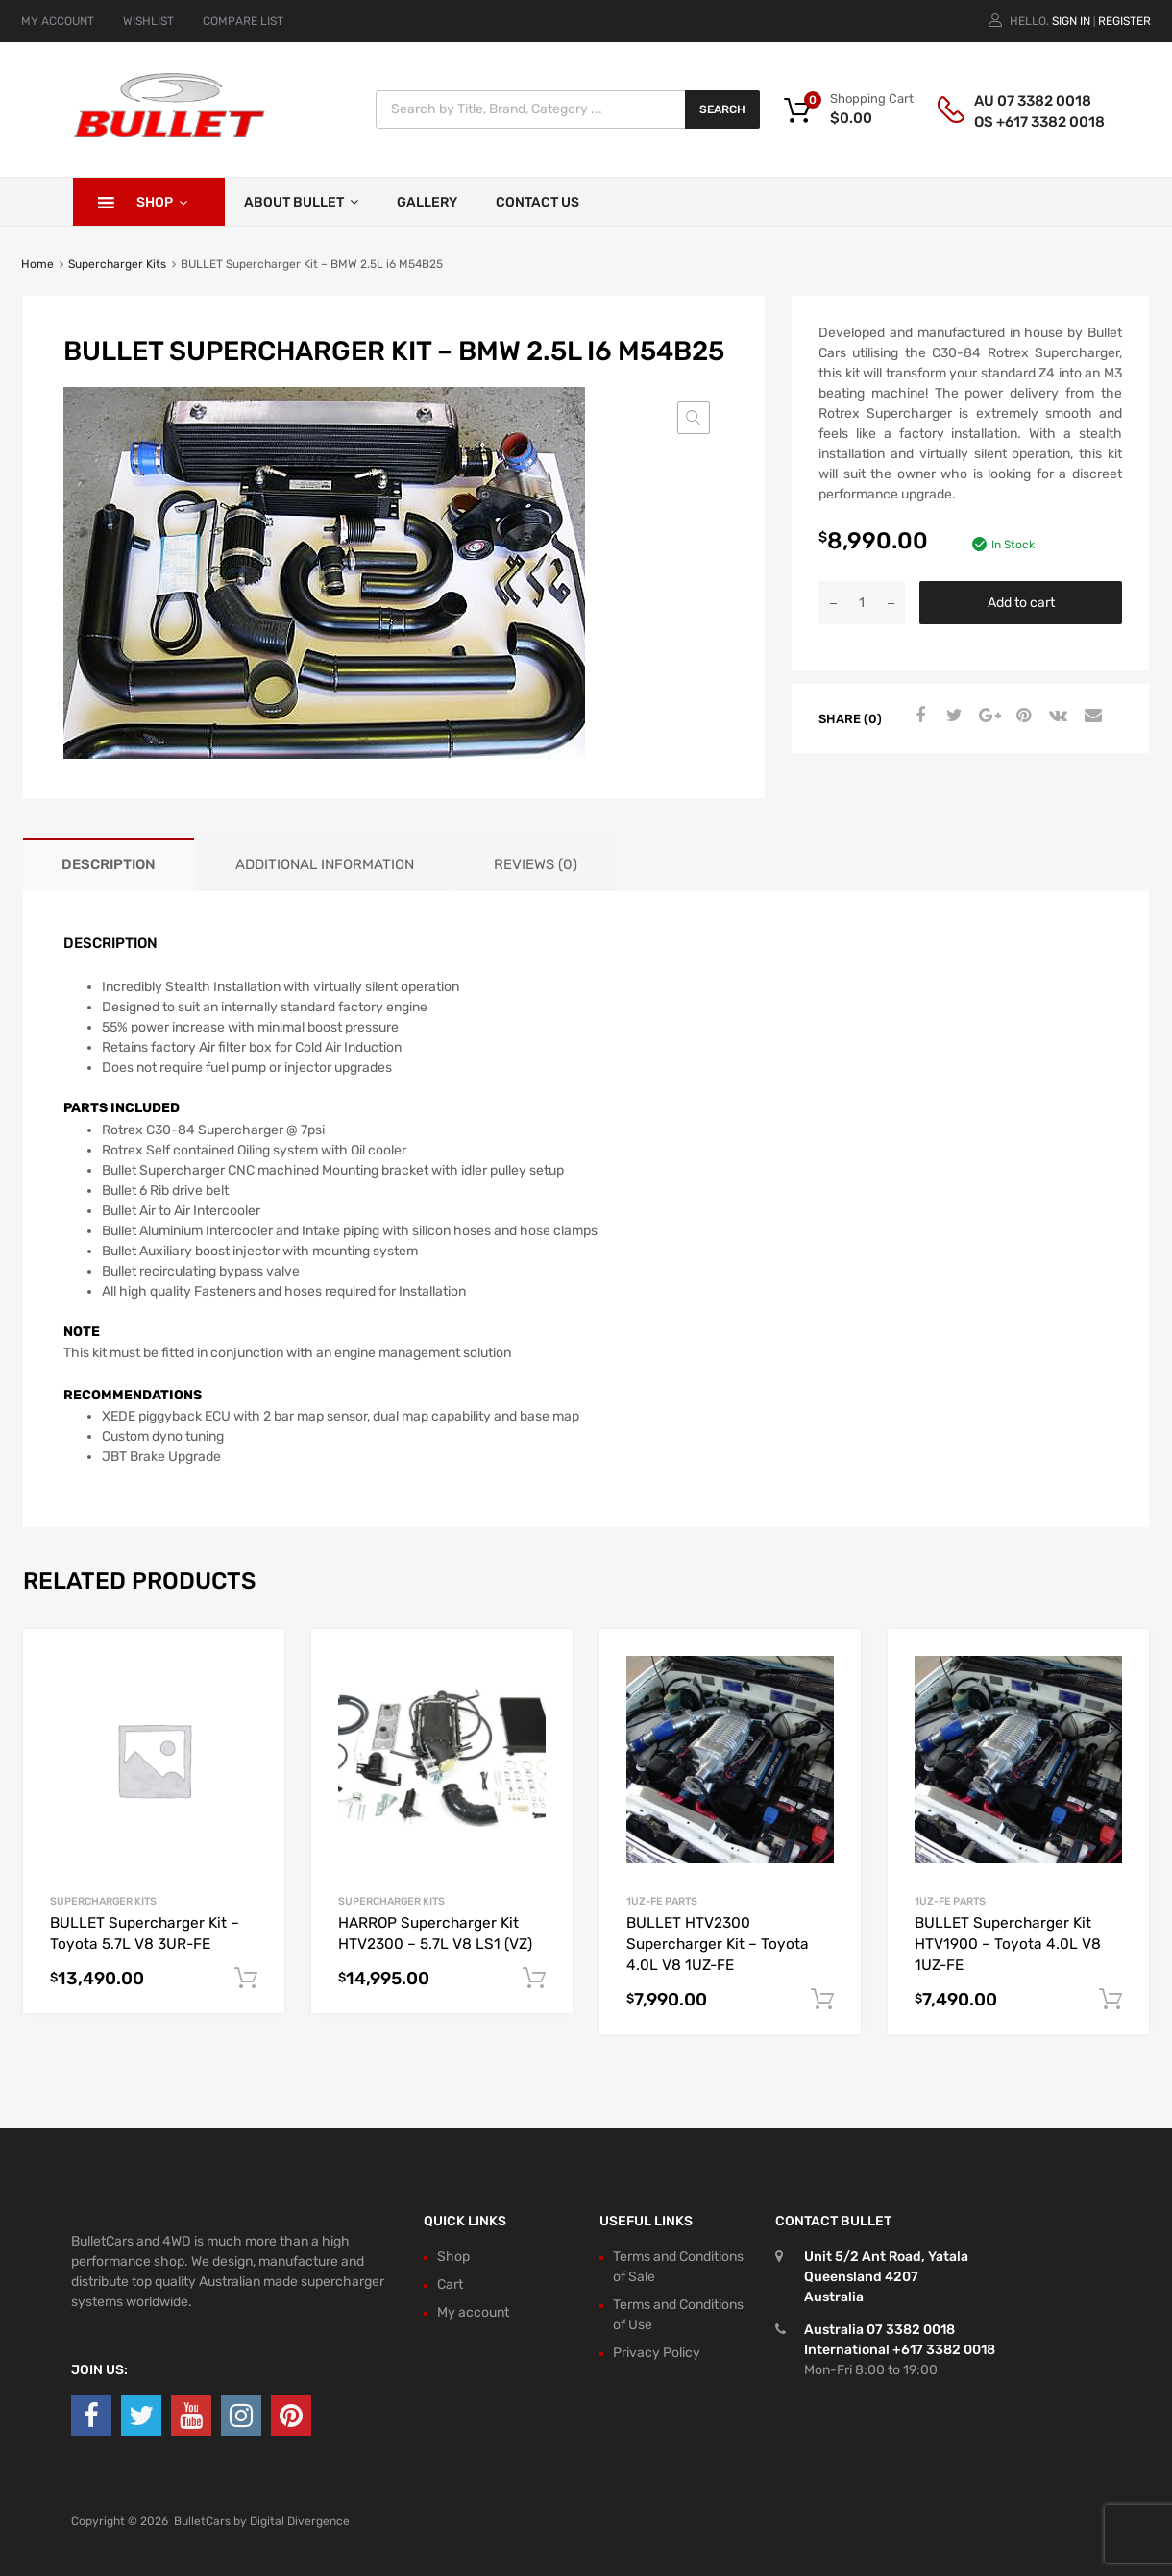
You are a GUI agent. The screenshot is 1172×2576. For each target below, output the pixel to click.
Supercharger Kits (117, 264)
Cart (450, 2284)
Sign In (1071, 21)
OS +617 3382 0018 (1021, 122)
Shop (161, 202)
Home (37, 264)
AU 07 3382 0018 (1021, 100)
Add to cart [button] (245, 1978)
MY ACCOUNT (57, 21)
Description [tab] (108, 864)
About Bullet (301, 202)
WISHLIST (148, 21)
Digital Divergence (300, 2521)
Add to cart (1021, 603)
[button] (693, 417)
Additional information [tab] (324, 864)
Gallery (427, 202)
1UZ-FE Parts (661, 1901)
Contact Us (537, 202)
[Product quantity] (861, 602)
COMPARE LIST (243, 21)
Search (722, 109)
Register (1124, 21)
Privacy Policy (656, 2353)
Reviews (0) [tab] (535, 864)
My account (473, 2312)
